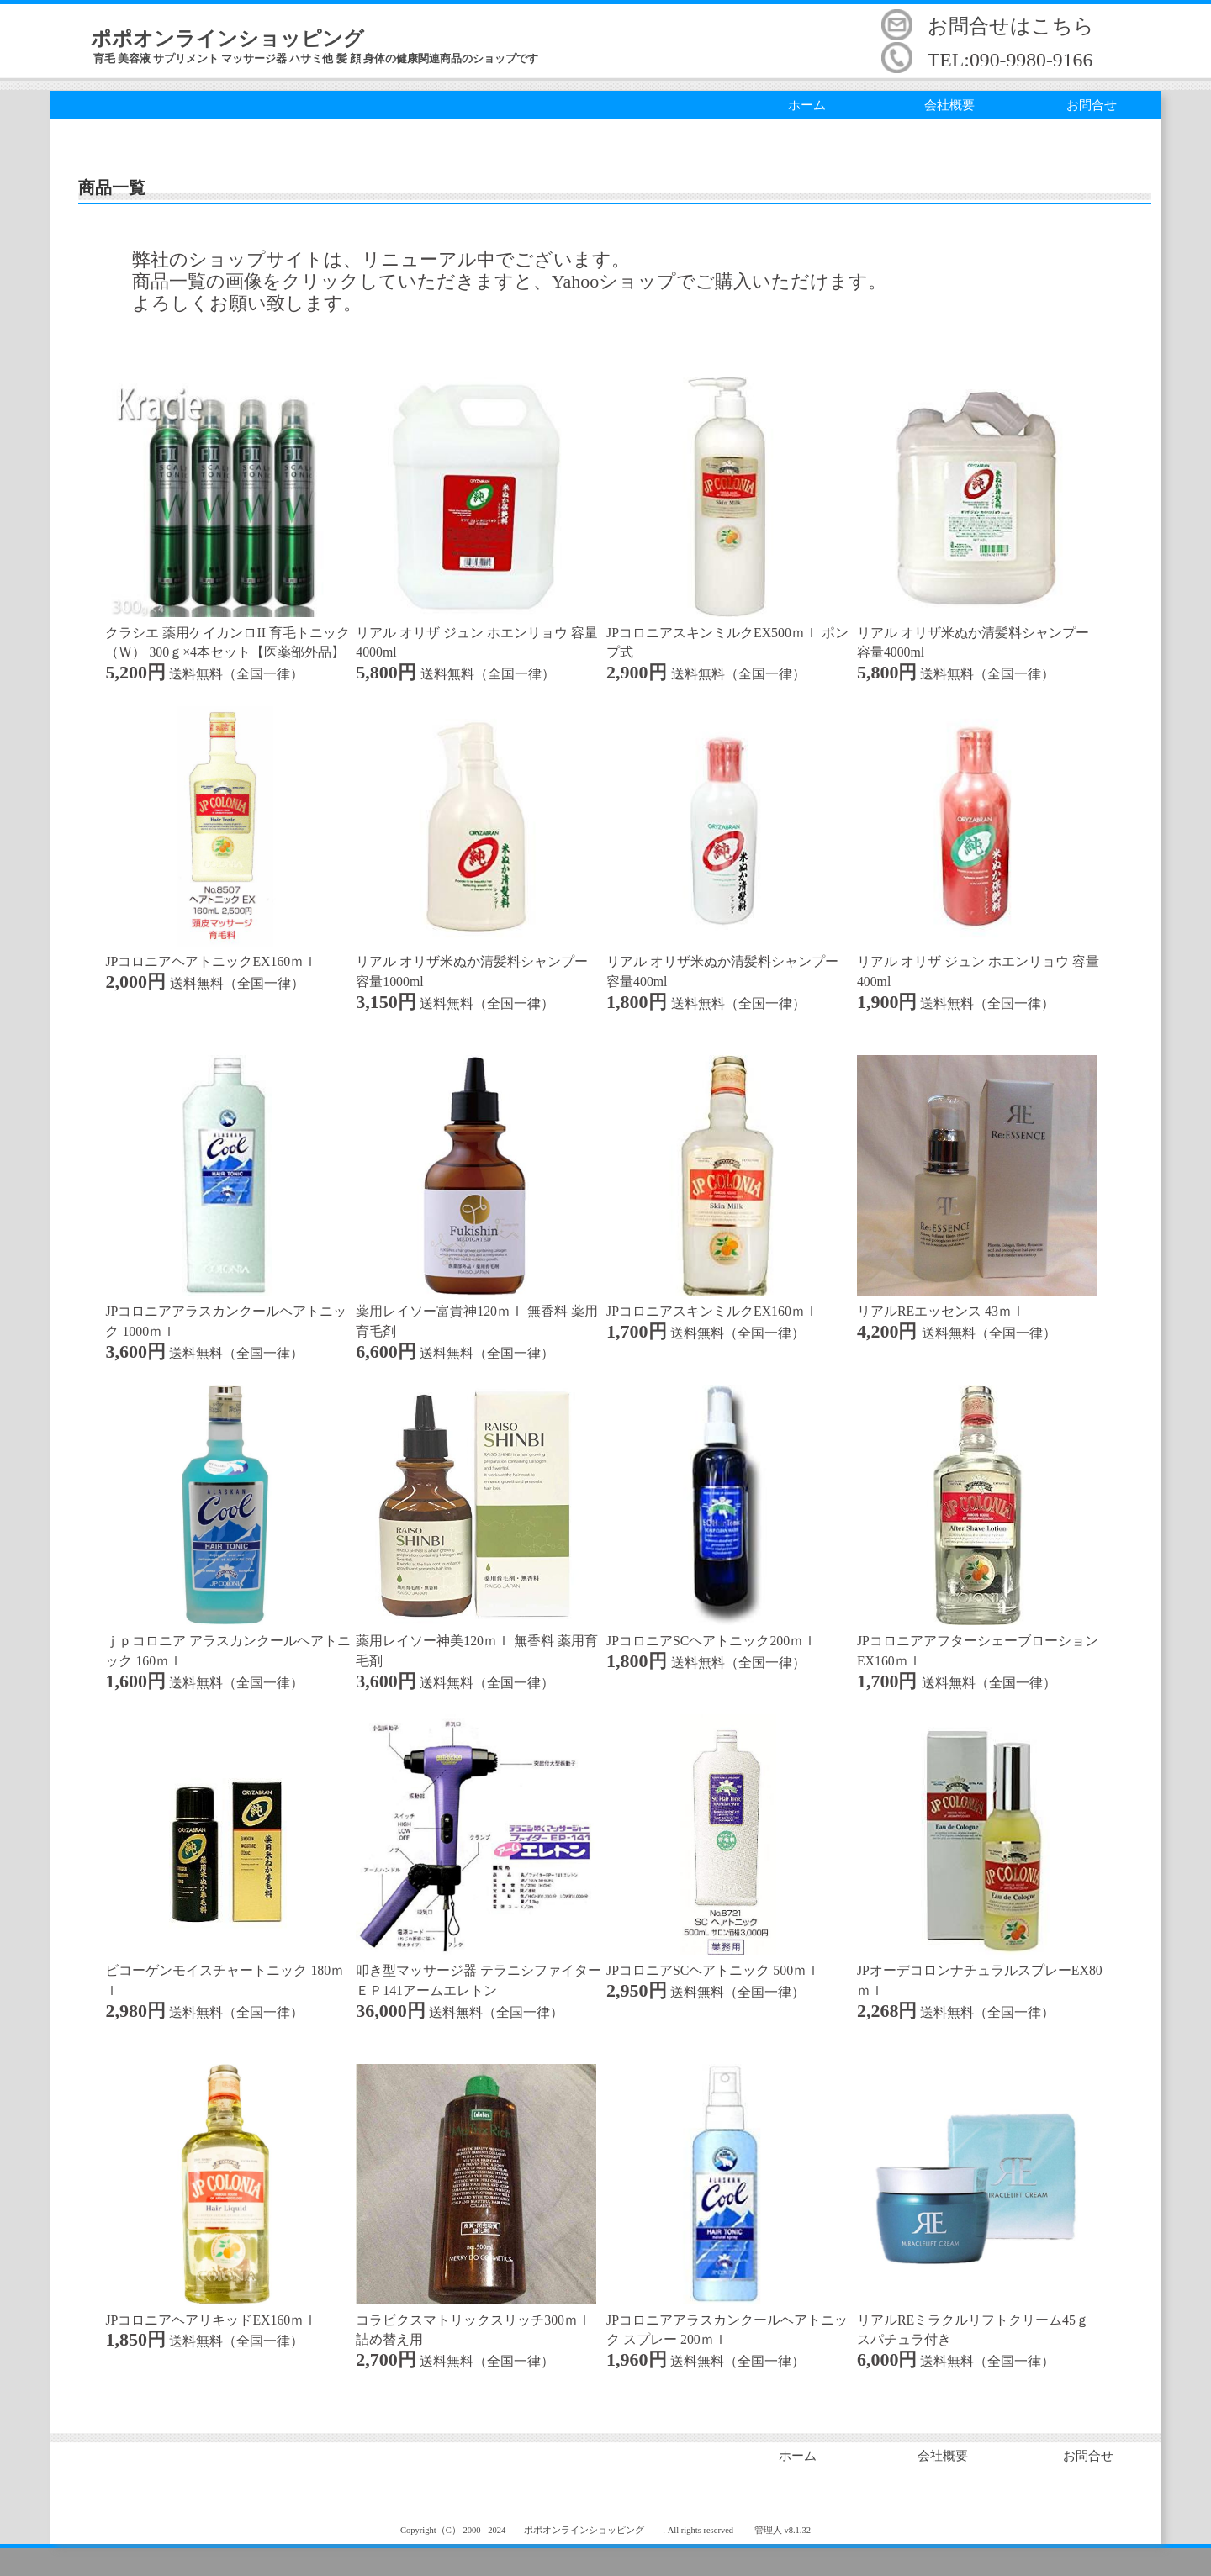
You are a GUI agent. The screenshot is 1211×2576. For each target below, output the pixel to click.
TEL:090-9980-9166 (1010, 60)
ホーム (807, 105)
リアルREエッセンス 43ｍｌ (941, 1311)
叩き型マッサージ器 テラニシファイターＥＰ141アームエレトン (478, 1970)
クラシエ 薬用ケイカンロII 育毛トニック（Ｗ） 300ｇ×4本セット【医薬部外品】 (227, 632)
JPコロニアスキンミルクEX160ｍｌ (712, 1311)
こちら (1062, 26)
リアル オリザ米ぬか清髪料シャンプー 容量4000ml (977, 632)
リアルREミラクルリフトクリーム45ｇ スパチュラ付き (977, 2320)
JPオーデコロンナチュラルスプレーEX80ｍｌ (980, 1970)
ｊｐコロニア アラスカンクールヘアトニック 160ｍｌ (228, 1640)
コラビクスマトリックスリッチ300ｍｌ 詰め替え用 (476, 2320)
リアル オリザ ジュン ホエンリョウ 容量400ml (978, 962)
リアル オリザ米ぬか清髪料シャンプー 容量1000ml (476, 962)
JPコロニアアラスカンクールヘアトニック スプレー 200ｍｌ (727, 2320)
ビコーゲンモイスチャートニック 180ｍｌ (225, 1970)
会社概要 (949, 105)
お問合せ (1091, 105)
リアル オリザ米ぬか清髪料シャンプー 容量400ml (726, 962)
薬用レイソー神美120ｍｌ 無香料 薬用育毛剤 (477, 1640)
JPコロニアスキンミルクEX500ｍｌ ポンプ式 (727, 632)
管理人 (768, 2530)
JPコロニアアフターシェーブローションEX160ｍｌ (977, 1640)
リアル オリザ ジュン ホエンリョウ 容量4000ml (477, 632)
